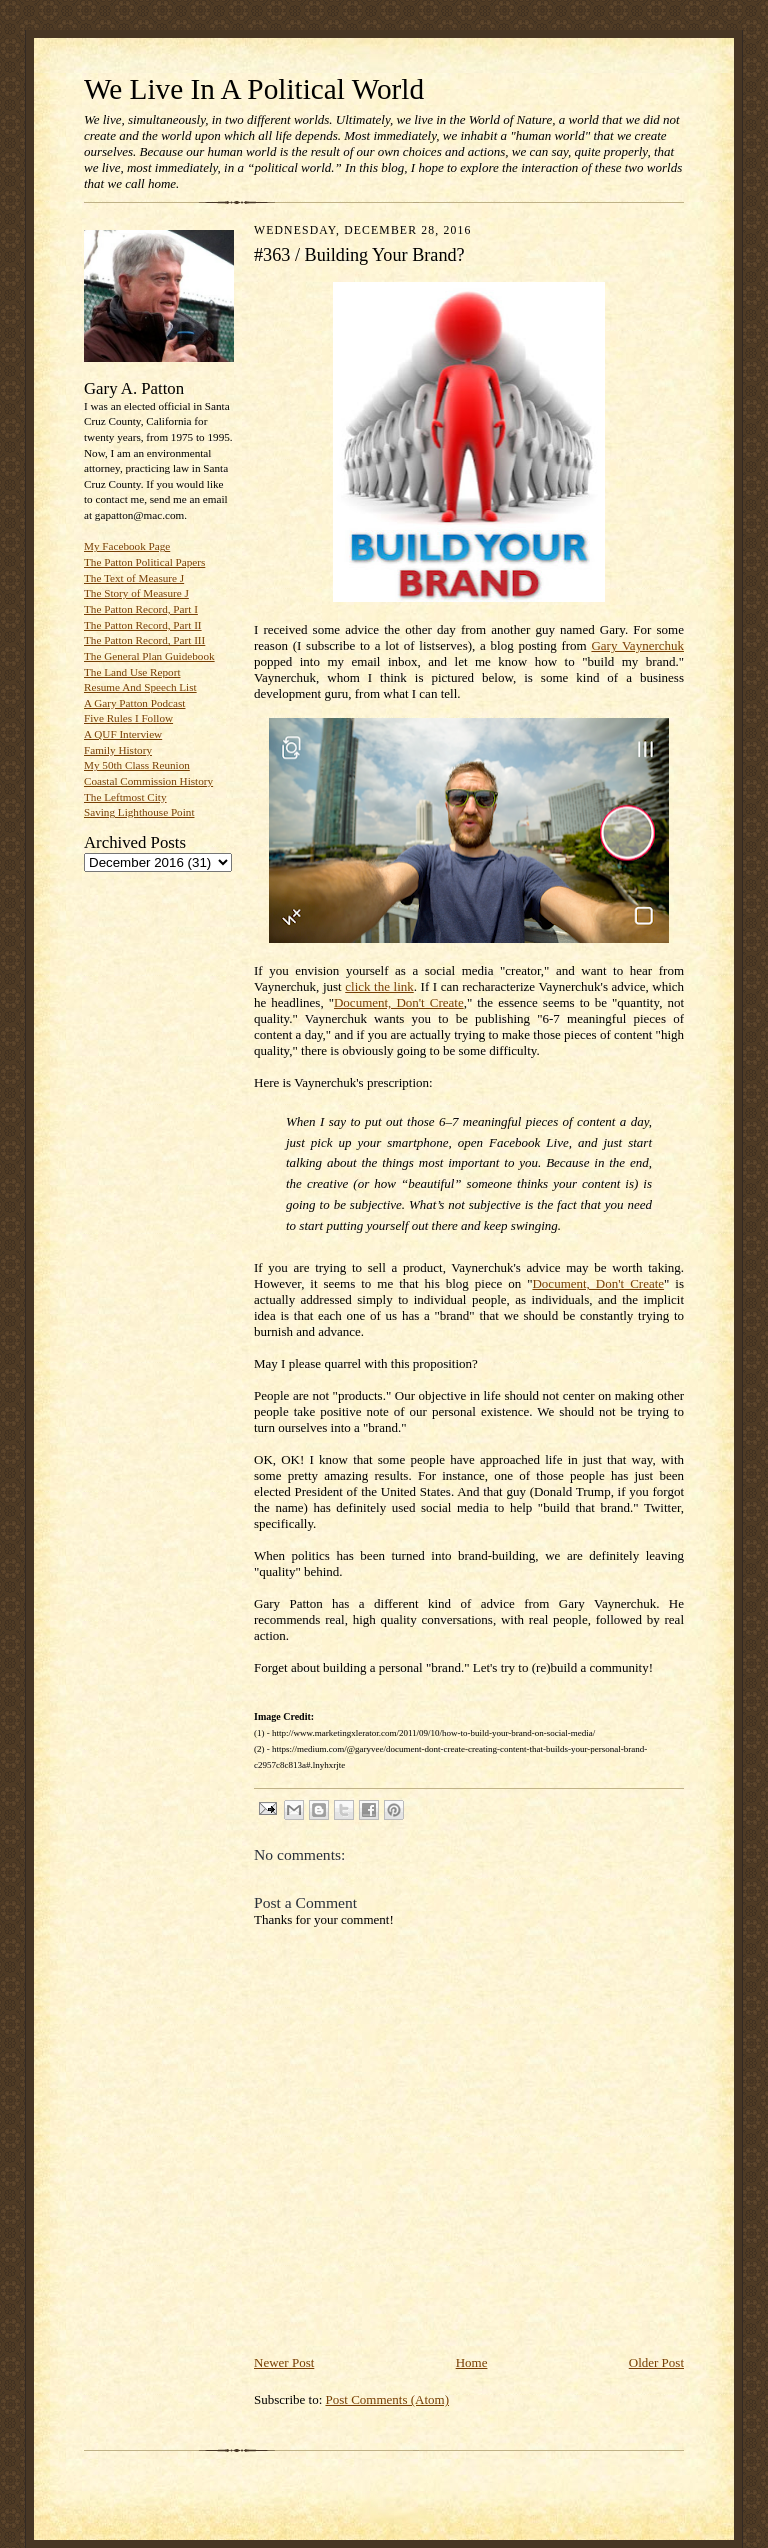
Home (472, 2362)
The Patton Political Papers (144, 562)
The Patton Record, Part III (144, 640)
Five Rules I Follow (128, 718)
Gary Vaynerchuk (637, 645)
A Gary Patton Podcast (134, 703)
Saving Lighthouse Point (139, 812)
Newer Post (284, 2362)
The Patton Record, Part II (143, 625)
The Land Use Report (132, 672)
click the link (379, 986)
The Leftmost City (125, 797)
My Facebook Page (127, 546)
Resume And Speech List (140, 687)
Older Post (656, 2362)
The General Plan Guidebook (149, 656)
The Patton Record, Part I (141, 609)
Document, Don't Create (399, 1002)
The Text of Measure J (134, 578)
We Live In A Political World (254, 89)
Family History (118, 750)
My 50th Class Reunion (137, 765)
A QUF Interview (123, 734)
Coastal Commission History (148, 781)
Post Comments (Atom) (388, 2399)
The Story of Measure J (136, 593)
